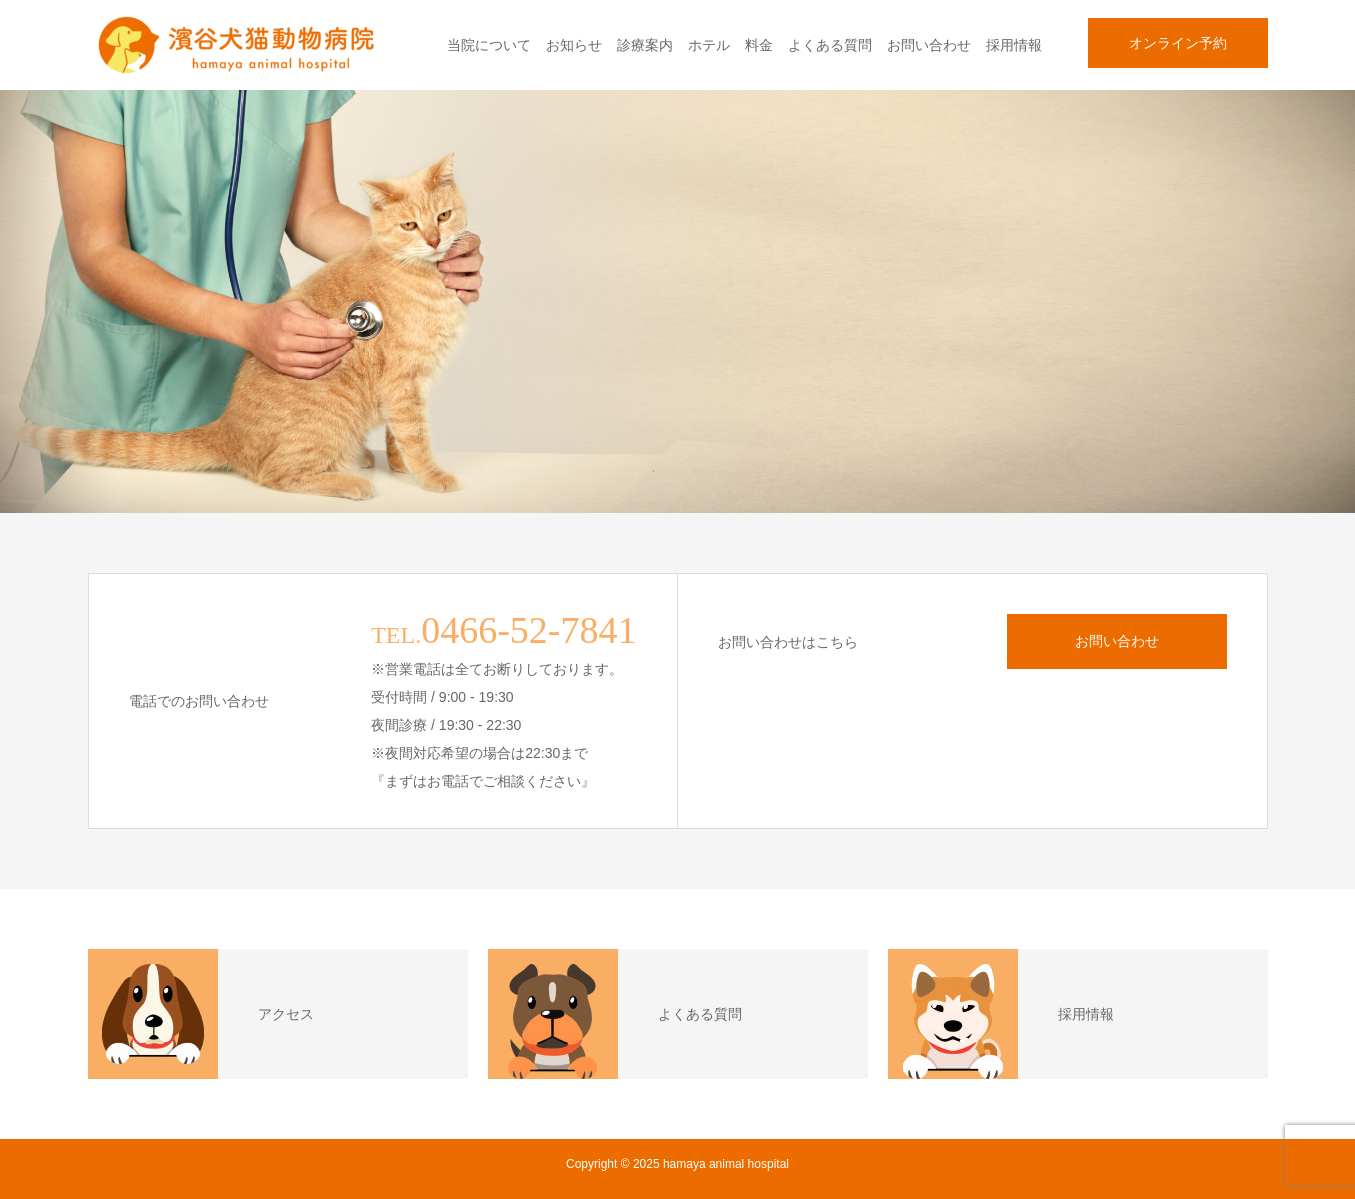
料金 (759, 45)
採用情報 (1014, 45)
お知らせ (574, 45)
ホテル (709, 45)
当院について (489, 45)
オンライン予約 (1178, 43)
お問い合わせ (929, 45)
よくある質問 (830, 45)
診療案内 (645, 45)
